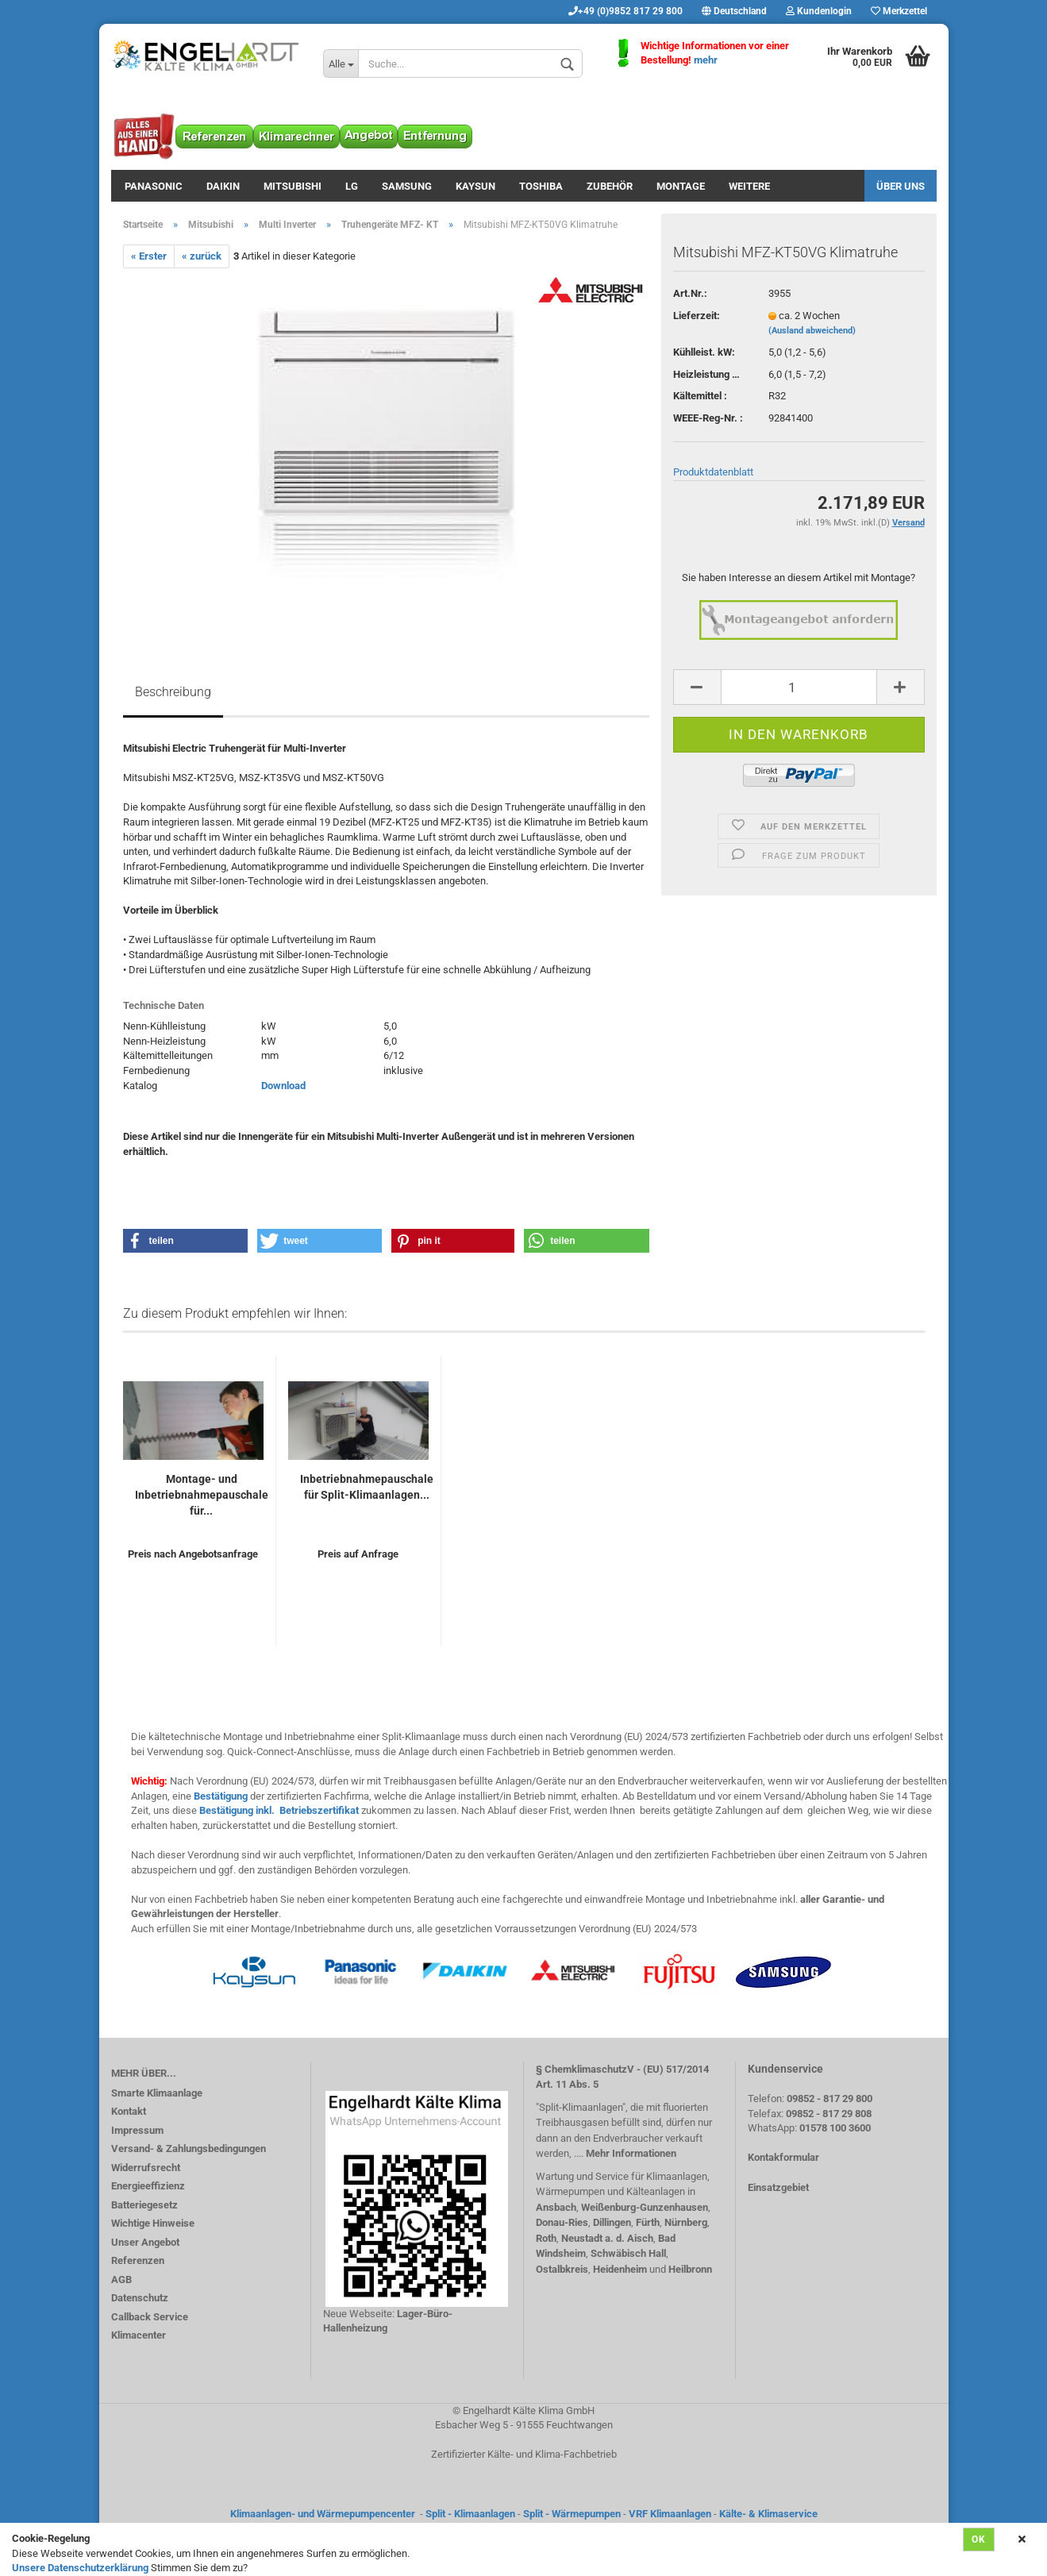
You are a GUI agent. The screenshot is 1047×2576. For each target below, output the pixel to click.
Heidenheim (620, 2269)
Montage (680, 186)
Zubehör (610, 186)
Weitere (749, 186)
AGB (121, 2279)
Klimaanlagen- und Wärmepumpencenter (322, 2514)
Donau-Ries (562, 2222)
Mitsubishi (292, 186)
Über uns (900, 186)
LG (351, 186)
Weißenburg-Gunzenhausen (644, 2207)
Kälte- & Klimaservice (768, 2514)
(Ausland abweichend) (812, 330)
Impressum (137, 2130)
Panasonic (154, 186)
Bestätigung (221, 1796)
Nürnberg (685, 2222)
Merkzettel (899, 11)
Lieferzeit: (696, 316)
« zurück (201, 256)
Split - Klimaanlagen (470, 2514)
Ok (979, 2539)
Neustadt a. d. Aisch (607, 2238)
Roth (546, 2238)
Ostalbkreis (562, 2269)
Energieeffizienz (148, 2186)
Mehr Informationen (631, 2153)
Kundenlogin (819, 11)
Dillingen (612, 2222)
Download (283, 1086)
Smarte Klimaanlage (156, 2093)
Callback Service (149, 2317)
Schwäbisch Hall (628, 2253)
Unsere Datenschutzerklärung (80, 2568)
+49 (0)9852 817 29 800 (625, 11)
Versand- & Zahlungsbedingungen (188, 2148)
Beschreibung (173, 691)
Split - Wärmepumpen (572, 2514)
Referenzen (137, 2260)
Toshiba (541, 186)
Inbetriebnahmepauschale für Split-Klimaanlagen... (366, 1487)
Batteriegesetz (144, 2205)
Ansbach (556, 2207)
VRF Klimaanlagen (670, 2514)
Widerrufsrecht (145, 2168)
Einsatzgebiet (778, 2187)
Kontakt (128, 2111)
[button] (185, 1241)
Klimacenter (138, 2335)
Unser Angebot (145, 2242)
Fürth (648, 2222)
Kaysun (475, 186)
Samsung (407, 186)
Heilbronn (690, 2269)
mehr (706, 60)
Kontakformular (783, 2157)
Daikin (223, 186)
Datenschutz (139, 2298)
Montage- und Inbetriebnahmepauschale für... (201, 1495)
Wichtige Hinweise (152, 2223)
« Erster (149, 256)
